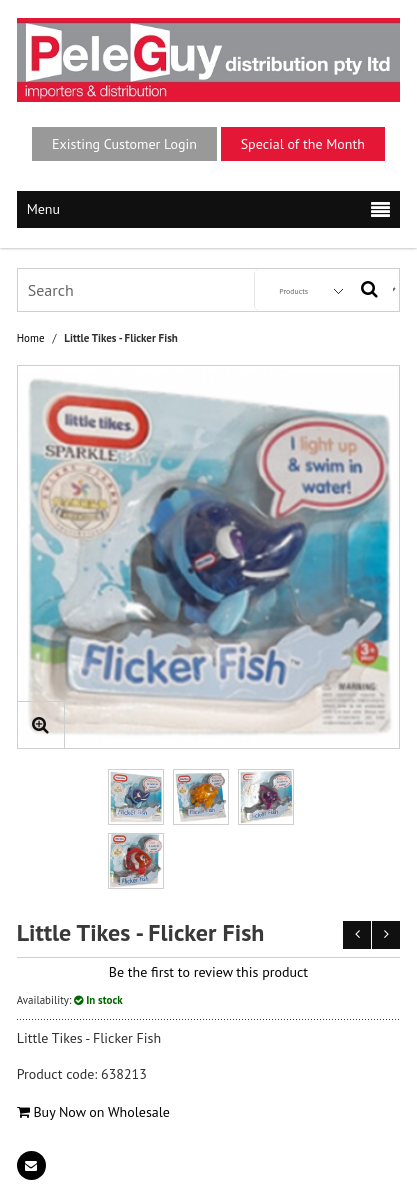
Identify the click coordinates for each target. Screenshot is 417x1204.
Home (31, 338)
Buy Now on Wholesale (93, 1112)
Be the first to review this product (208, 972)
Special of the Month (303, 144)
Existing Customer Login (124, 144)
